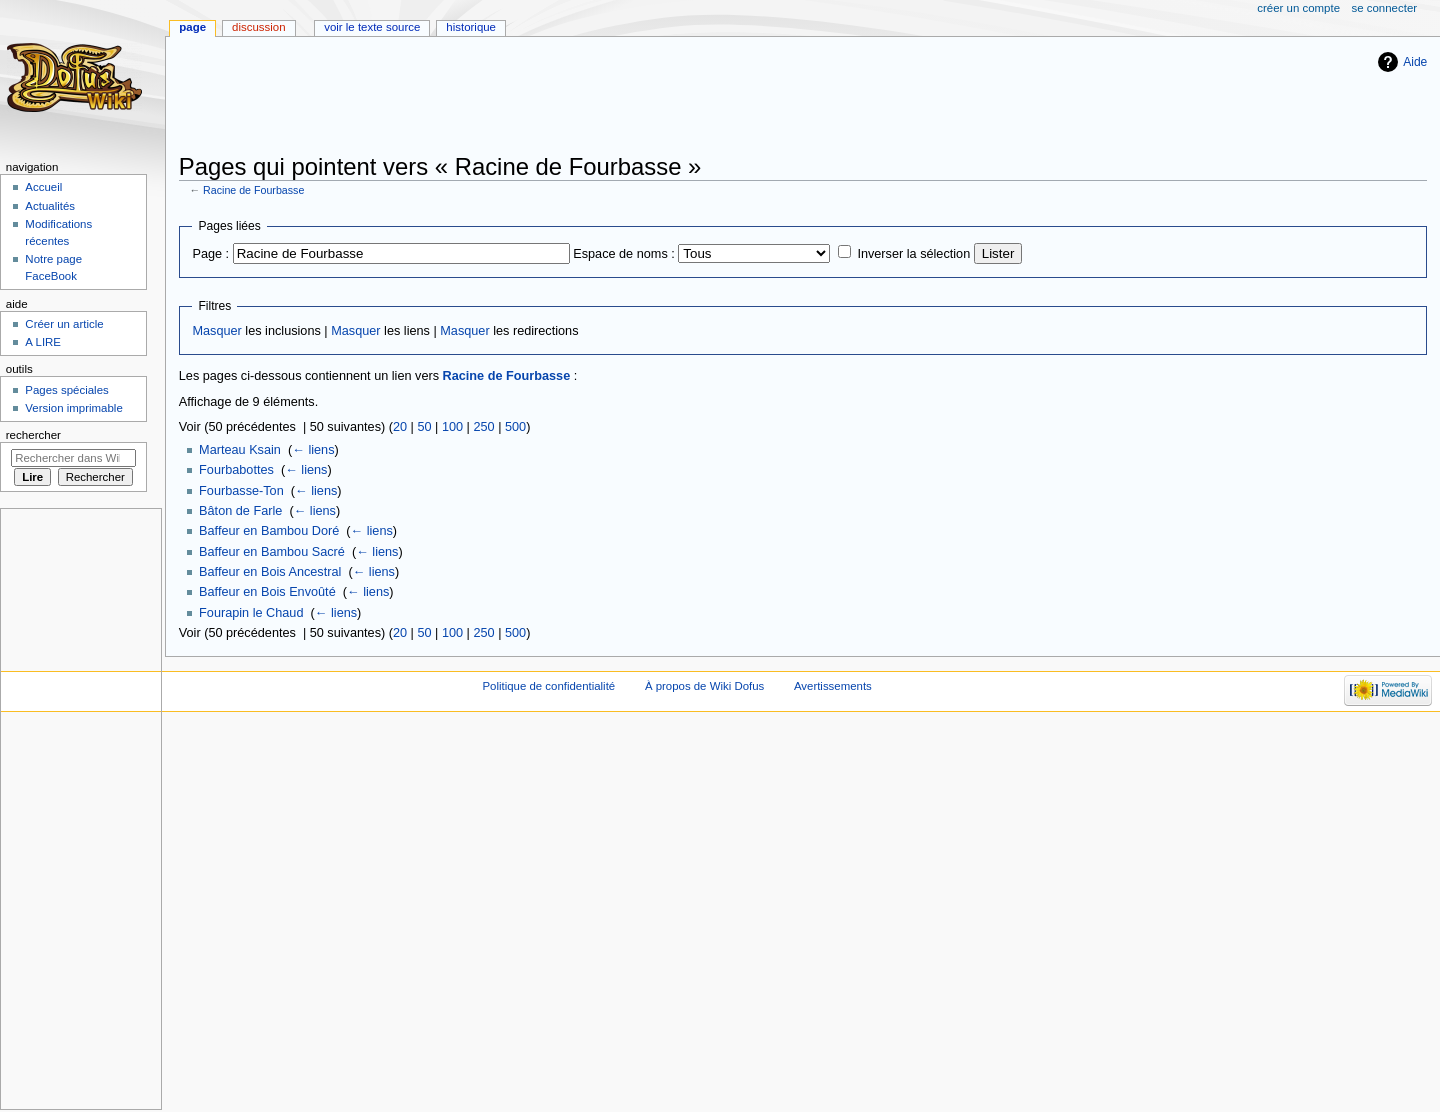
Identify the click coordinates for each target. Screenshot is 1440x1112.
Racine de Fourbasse (253, 190)
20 (400, 427)
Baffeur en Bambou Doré (269, 531)
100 (452, 427)
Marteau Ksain (240, 450)
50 (424, 427)
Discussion (258, 27)
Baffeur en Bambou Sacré (272, 552)
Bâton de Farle (240, 511)
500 (515, 427)
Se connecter (1385, 8)
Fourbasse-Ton (241, 491)
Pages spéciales (66, 390)
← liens (313, 450)
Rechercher (33, 435)
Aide (1415, 62)
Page (192, 27)
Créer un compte (1298, 8)
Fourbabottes (236, 470)
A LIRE (43, 342)
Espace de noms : (624, 254)
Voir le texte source (372, 27)
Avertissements (833, 686)
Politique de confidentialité (548, 686)
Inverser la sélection (913, 254)
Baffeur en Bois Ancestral (270, 572)
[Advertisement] (543, 97)
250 (483, 427)
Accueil (43, 187)
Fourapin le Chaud (251, 613)
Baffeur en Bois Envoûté (267, 592)
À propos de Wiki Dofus (704, 686)
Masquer (216, 331)
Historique (471, 27)
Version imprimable (73, 408)
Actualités (50, 206)
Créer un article (64, 324)
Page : (210, 254)
